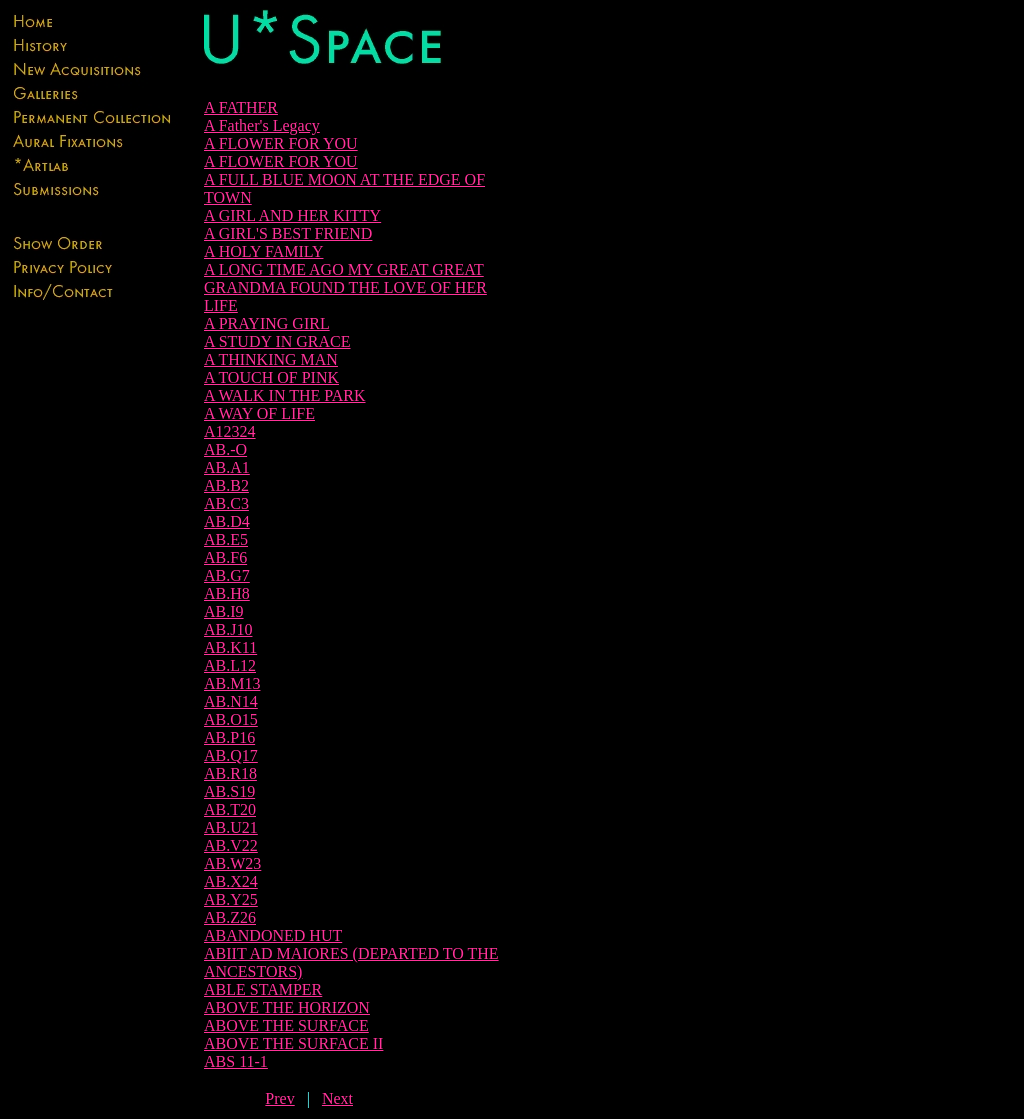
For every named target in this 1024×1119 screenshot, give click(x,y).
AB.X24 (231, 881)
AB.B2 (226, 485)
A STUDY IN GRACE (277, 341)
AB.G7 (227, 575)
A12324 (230, 431)
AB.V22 (231, 845)
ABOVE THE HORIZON (287, 1007)
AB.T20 (230, 809)
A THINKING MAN (271, 359)
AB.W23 (232, 863)
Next (337, 1098)
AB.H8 (227, 593)
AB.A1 (227, 467)
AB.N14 (231, 701)
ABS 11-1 (236, 1061)
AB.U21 (231, 827)
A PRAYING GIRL (267, 323)
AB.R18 (230, 773)
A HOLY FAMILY (263, 251)
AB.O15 (231, 719)
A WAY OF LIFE (259, 413)
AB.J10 (228, 629)
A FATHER (241, 107)
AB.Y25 (231, 899)
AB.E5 (226, 539)
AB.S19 (229, 791)
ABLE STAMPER (263, 989)
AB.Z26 (230, 917)
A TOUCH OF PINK (271, 377)
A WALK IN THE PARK (285, 395)
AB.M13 (232, 683)
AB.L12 (230, 665)
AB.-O (225, 449)
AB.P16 (229, 737)
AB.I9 (224, 611)
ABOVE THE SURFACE (286, 1025)
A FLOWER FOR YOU (281, 143)
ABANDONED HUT (273, 935)
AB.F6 (225, 557)
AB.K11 (230, 647)
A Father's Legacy (262, 125)
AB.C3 (226, 503)
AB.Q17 (231, 755)
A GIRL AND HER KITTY (292, 215)
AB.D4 (227, 521)
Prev (279, 1098)
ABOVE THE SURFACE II (293, 1043)
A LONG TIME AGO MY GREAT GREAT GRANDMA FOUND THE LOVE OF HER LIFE (345, 287)
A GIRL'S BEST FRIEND (288, 233)
